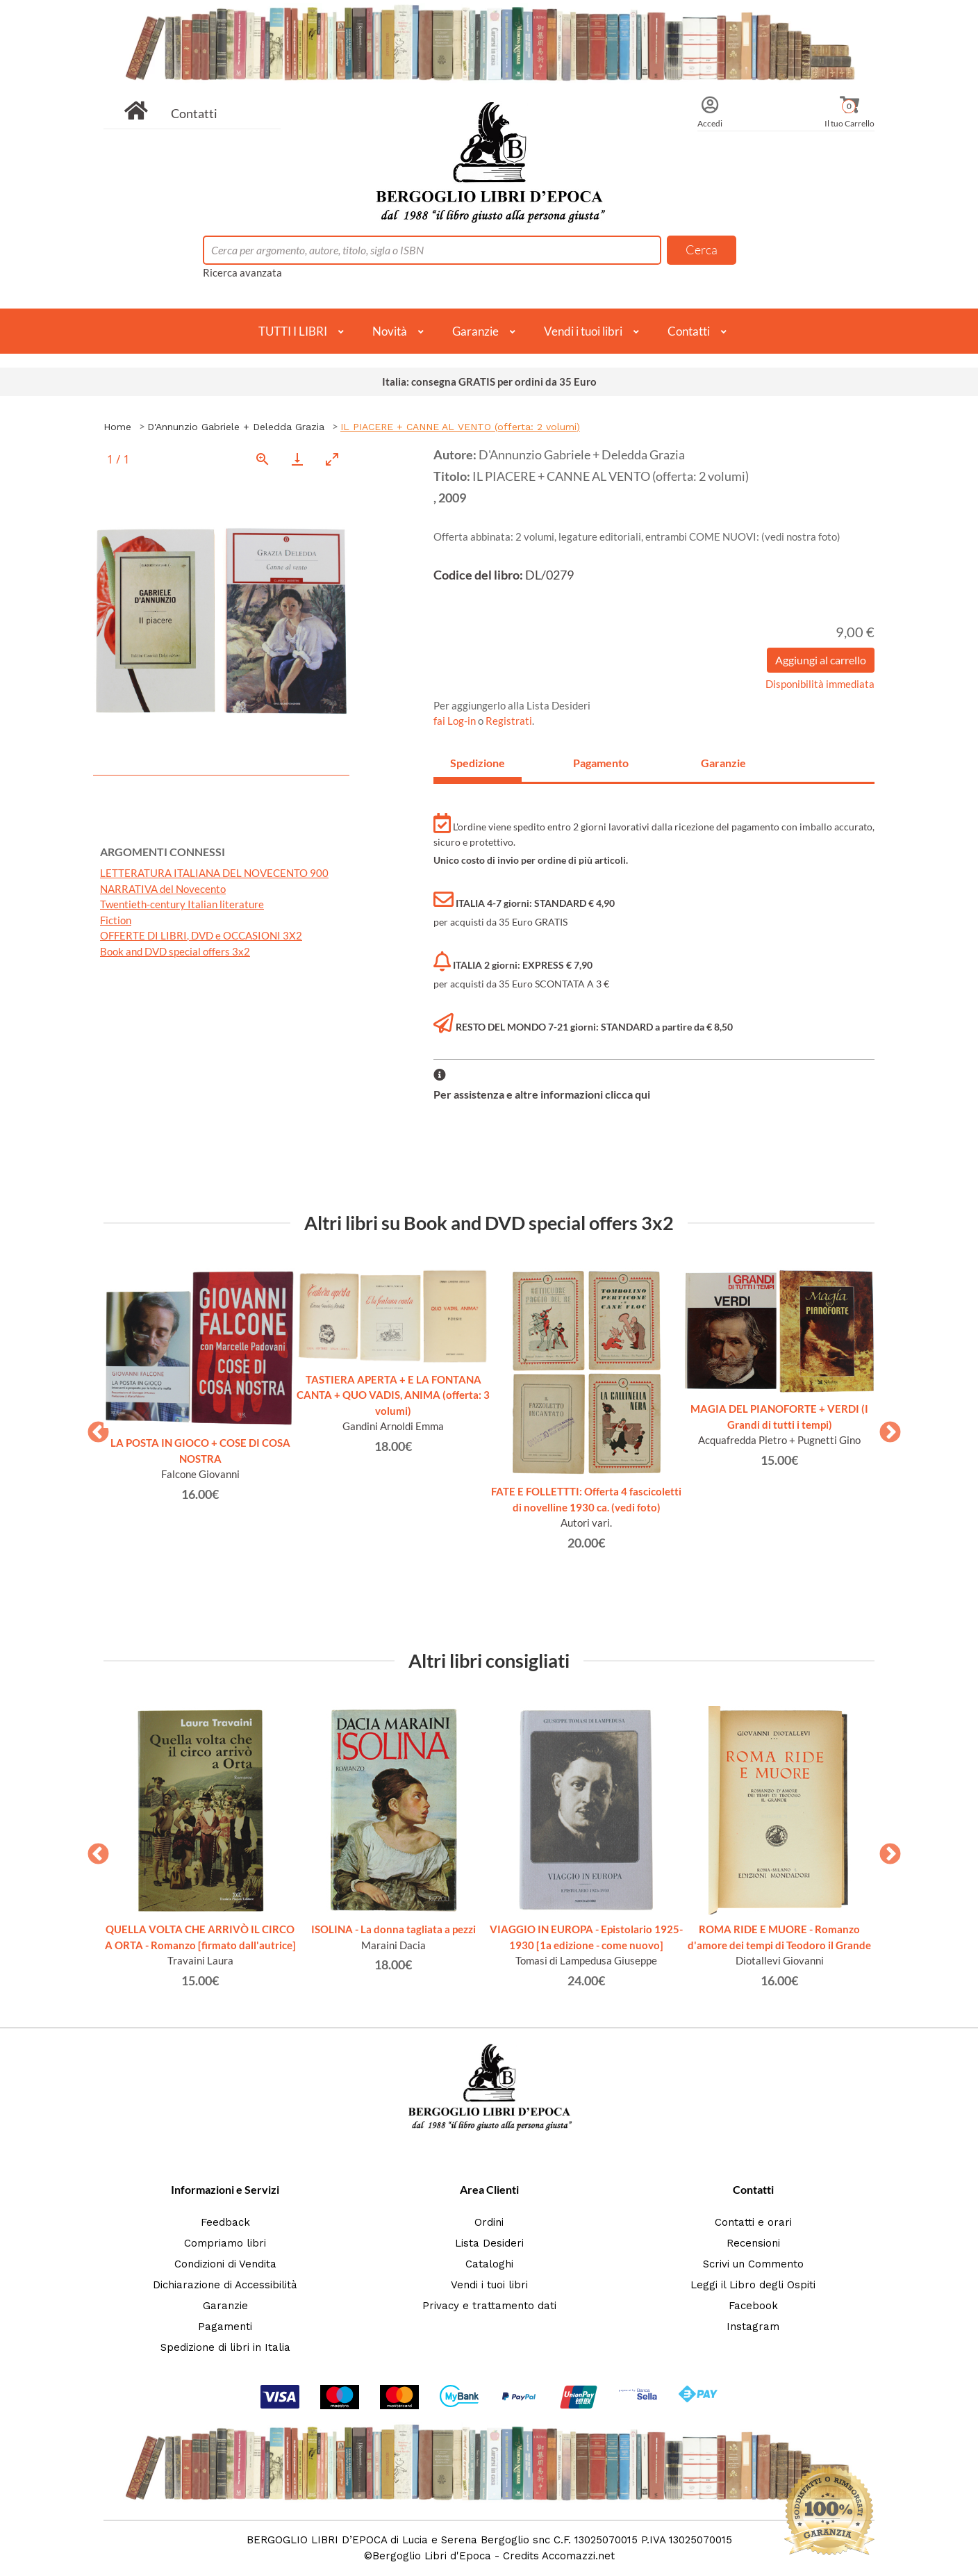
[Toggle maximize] (332, 459)
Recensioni (753, 2243)
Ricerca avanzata (242, 272)
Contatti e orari (753, 2222)
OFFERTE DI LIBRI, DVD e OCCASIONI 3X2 (201, 935)
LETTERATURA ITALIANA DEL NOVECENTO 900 (214, 873)
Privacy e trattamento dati (489, 2305)
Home (117, 426)
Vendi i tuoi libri (583, 331)
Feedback (225, 2222)
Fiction (115, 920)
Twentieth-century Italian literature (182, 904)
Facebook (753, 2305)
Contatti (194, 113)
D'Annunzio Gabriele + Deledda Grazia (235, 426)
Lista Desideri (489, 2243)
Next (885, 1428)
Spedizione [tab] (477, 762)
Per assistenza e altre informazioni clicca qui (541, 1094)
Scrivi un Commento (753, 2264)
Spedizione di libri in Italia (225, 2347)
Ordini (489, 2222)
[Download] (297, 459)
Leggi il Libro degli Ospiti (752, 2285)
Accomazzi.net (578, 2556)
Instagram (753, 2326)
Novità (389, 331)
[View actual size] (262, 459)
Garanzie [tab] (723, 762)
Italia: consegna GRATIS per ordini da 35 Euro (489, 381)
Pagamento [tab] (601, 762)
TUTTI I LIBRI (292, 331)
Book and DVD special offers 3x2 (175, 951)
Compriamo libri (225, 2243)
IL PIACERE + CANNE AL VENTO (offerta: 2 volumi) (460, 426)
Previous (93, 1428)
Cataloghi (489, 2264)
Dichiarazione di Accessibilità (225, 2285)
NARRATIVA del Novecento (163, 889)
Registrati (509, 720)
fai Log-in (455, 720)
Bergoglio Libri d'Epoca (431, 2556)
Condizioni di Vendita (225, 2264)
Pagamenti (225, 2326)
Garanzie (475, 331)
